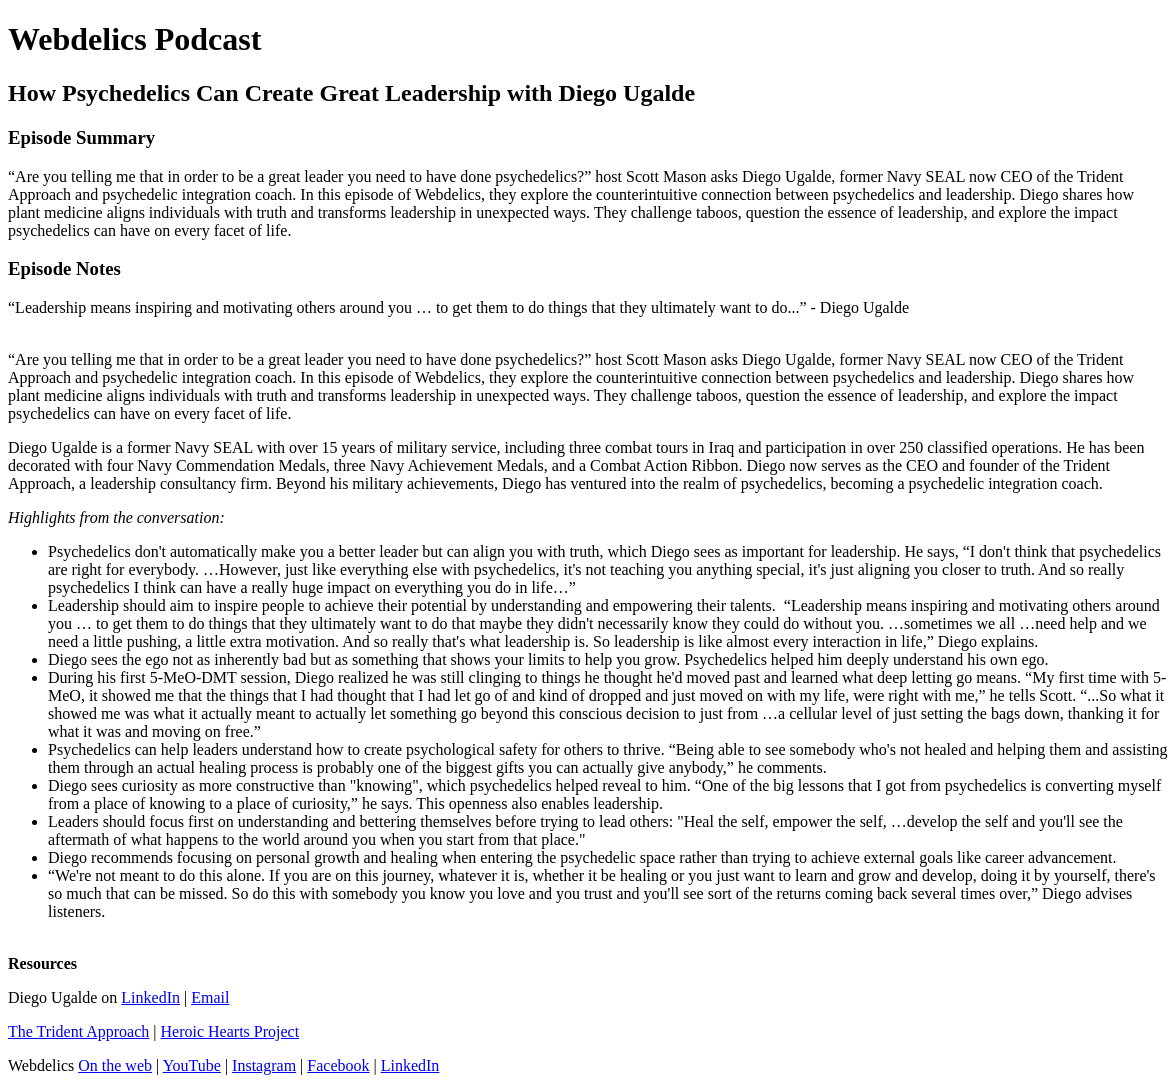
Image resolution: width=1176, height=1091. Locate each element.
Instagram (264, 1065)
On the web (115, 1065)
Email (210, 997)
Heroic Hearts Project (230, 1031)
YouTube (192, 1065)
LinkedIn (150, 997)
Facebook (338, 1065)
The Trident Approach (78, 1031)
